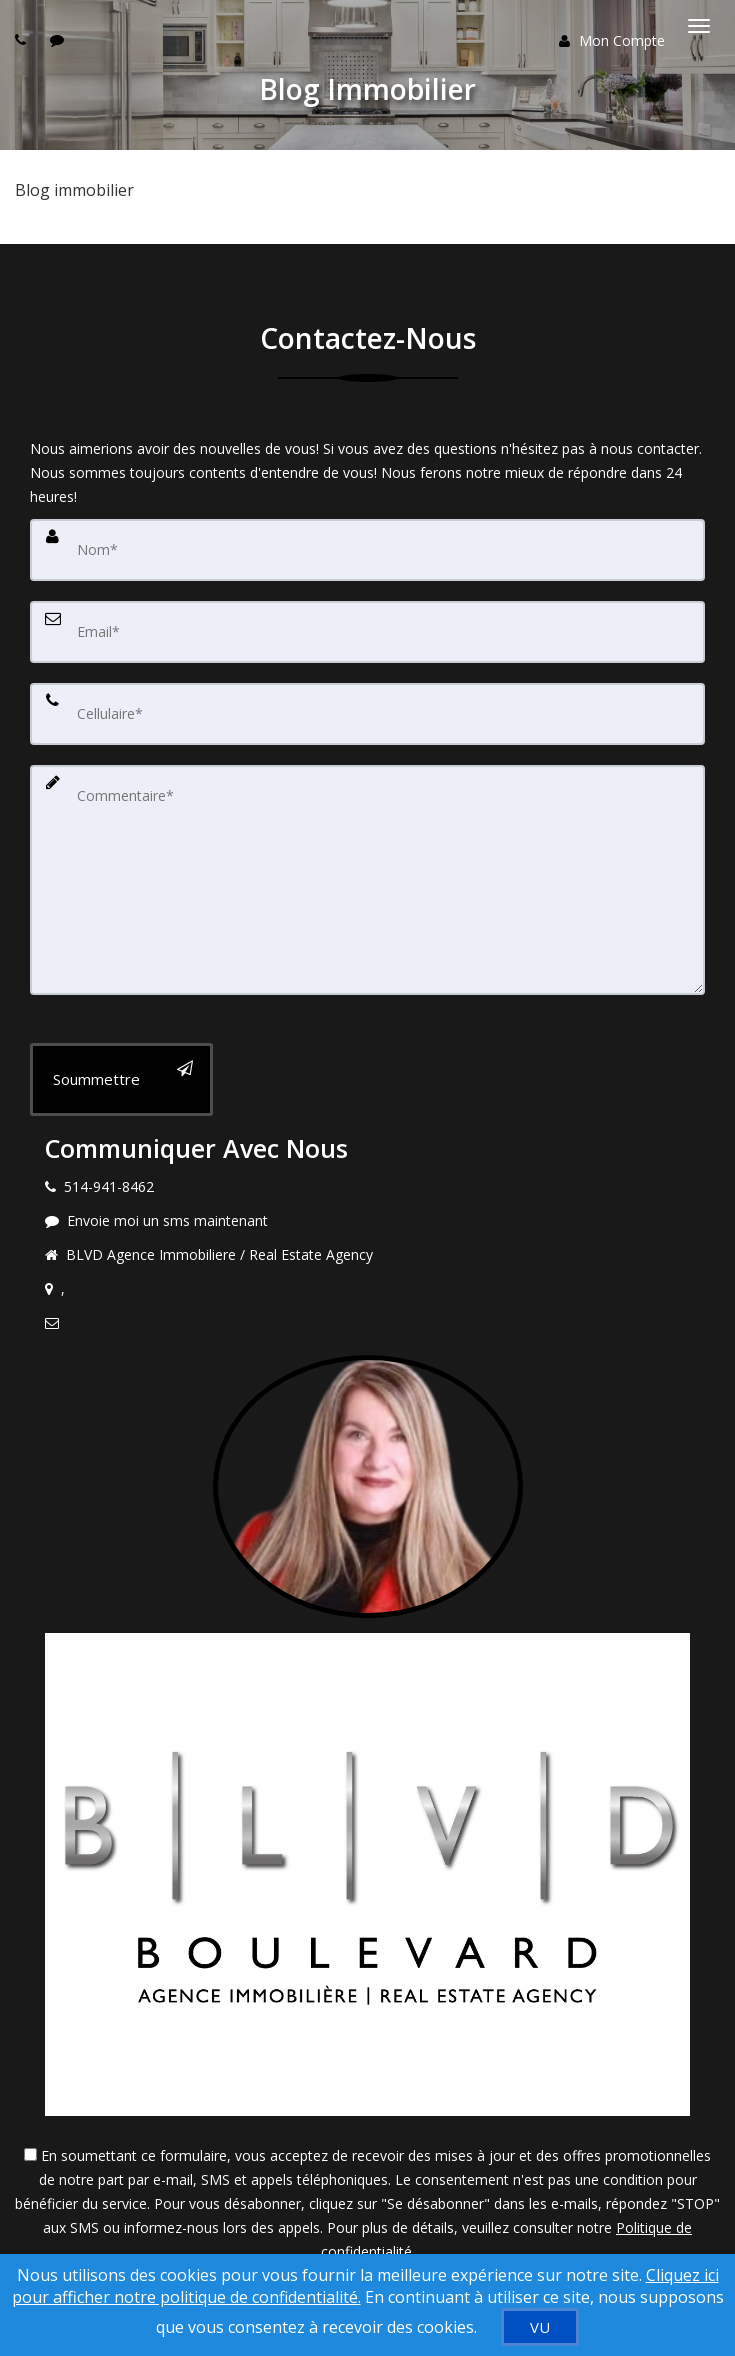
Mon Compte (612, 40)
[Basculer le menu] (699, 26)
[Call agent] (23, 39)
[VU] (540, 2327)
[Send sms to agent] (59, 39)
